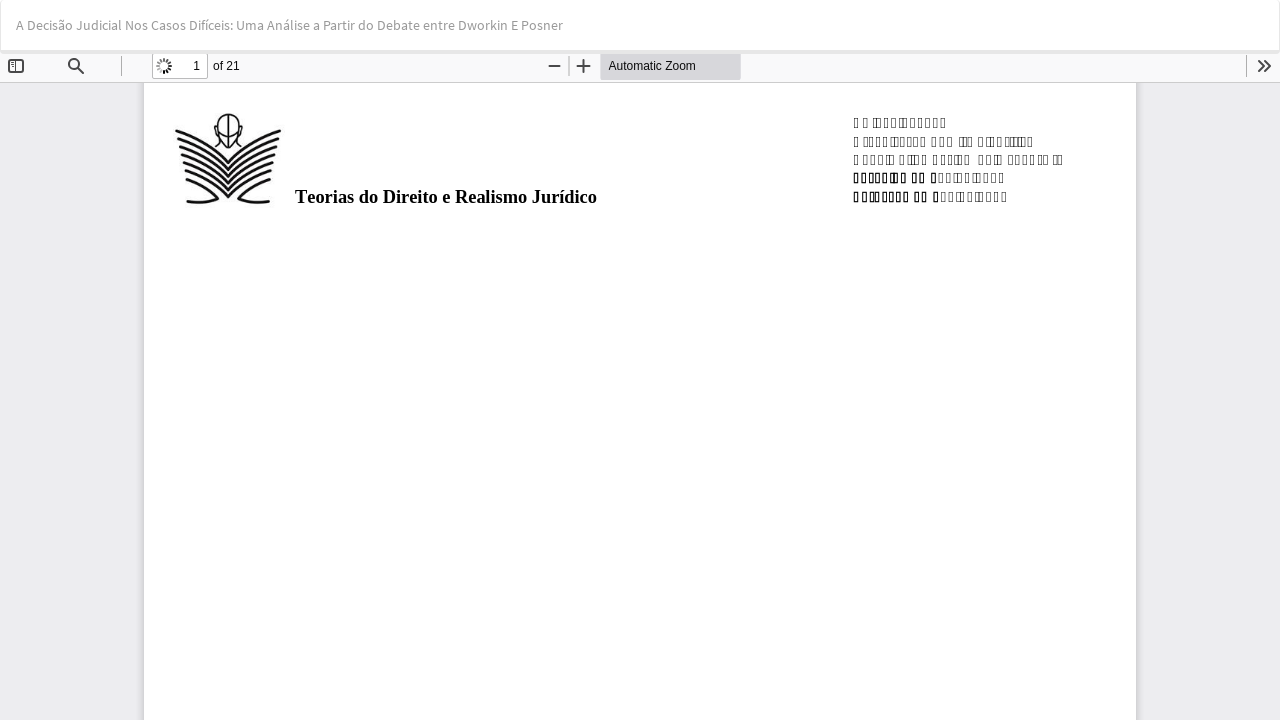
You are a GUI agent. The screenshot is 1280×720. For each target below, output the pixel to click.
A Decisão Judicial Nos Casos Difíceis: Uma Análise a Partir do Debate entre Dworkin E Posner (289, 25)
